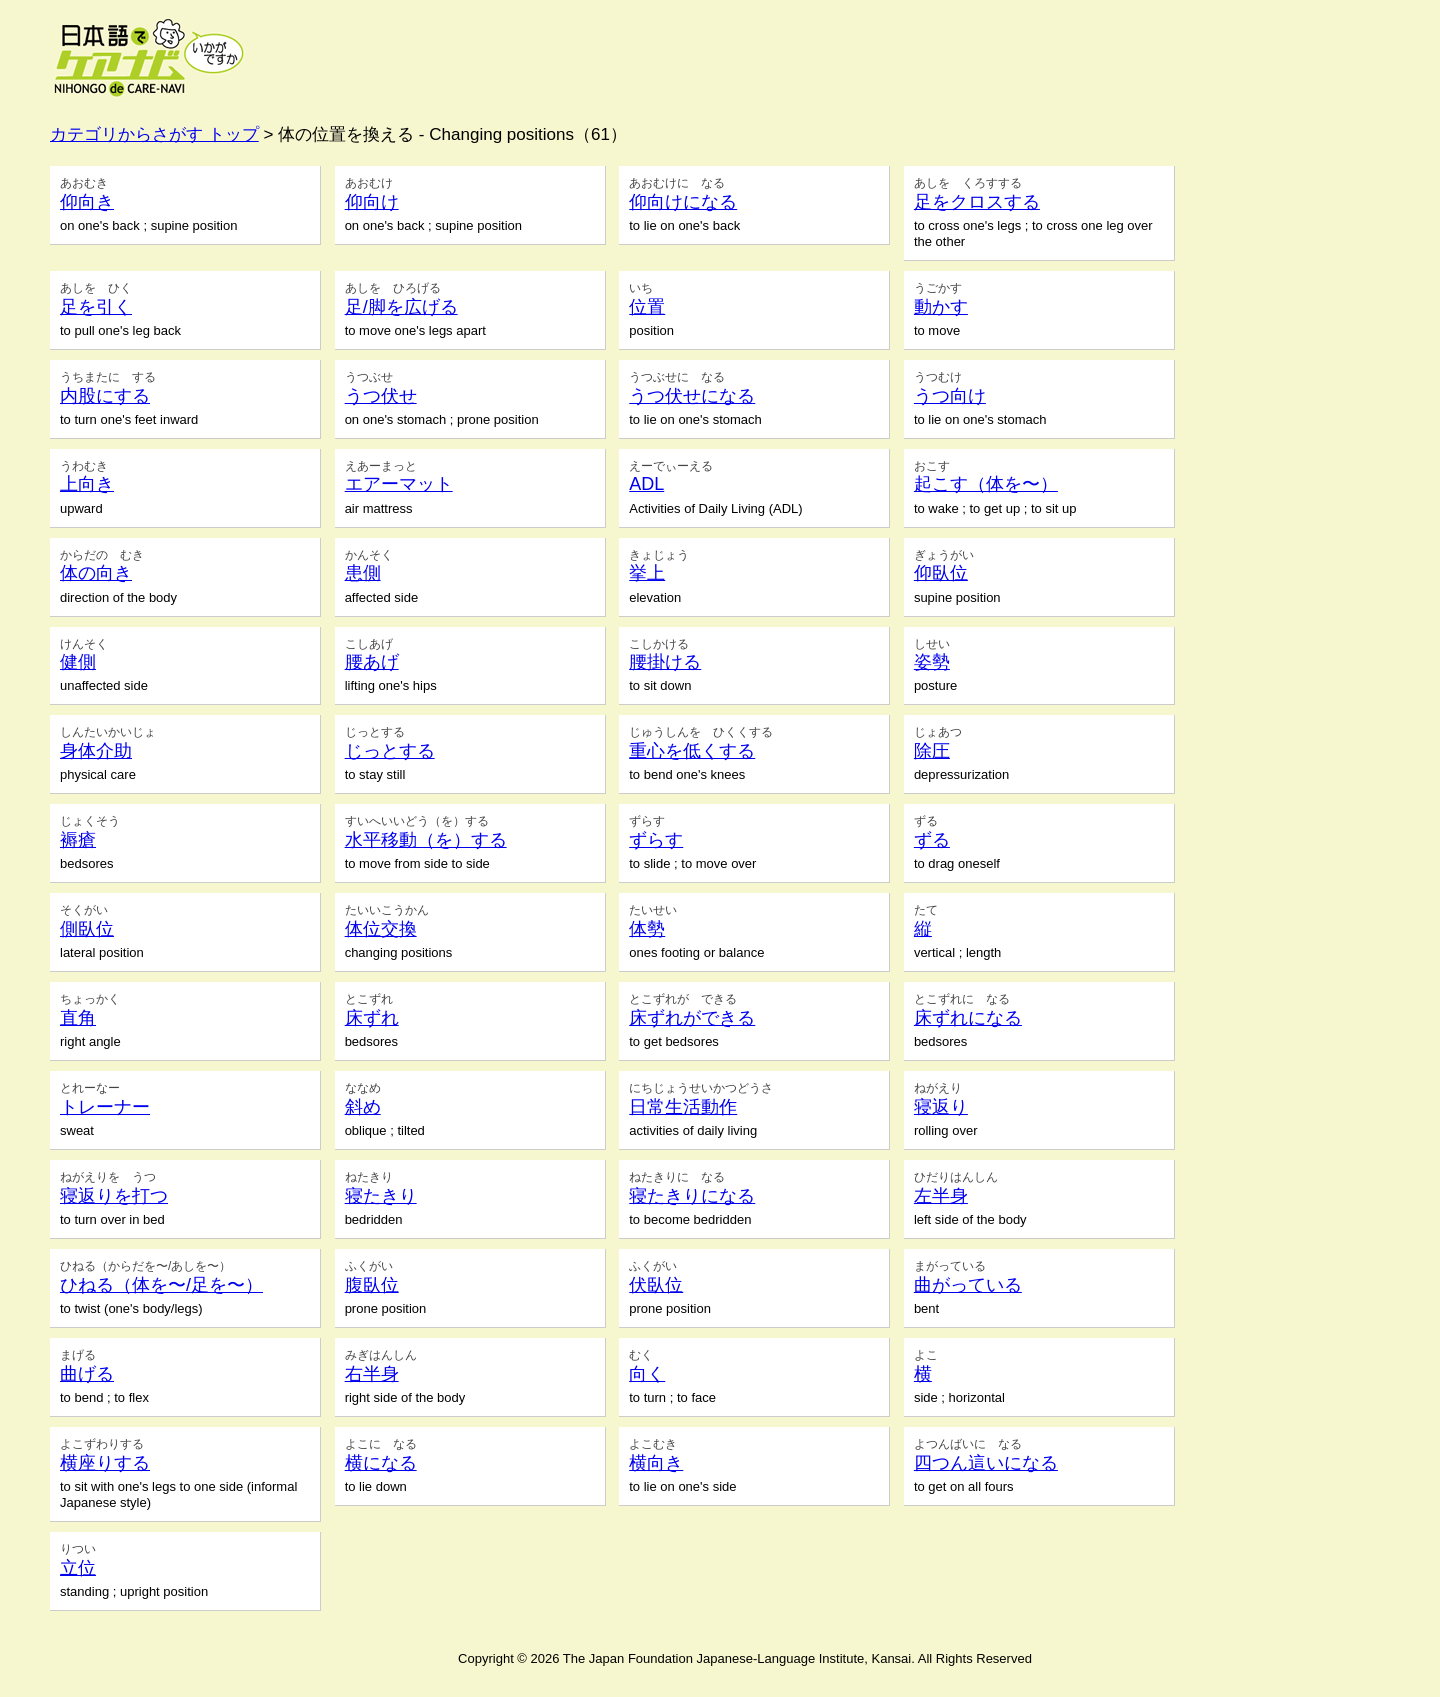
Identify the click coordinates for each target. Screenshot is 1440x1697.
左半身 (941, 1196)
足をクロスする (977, 202)
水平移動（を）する (426, 840)
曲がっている (968, 1285)
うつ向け (950, 396)
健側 (78, 662)
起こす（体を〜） (986, 484)
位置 (647, 307)
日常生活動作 (683, 1107)
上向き (87, 484)
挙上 (647, 573)
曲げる (87, 1374)
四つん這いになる (986, 1463)
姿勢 (932, 662)
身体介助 (96, 751)
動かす (941, 307)
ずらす (656, 840)
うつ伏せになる (692, 396)
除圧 (932, 751)
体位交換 (381, 929)
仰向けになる (683, 202)
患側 (363, 573)
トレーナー (105, 1107)
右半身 (372, 1374)
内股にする (105, 396)
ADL (646, 484)
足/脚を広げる (401, 307)
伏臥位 (656, 1285)
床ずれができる (692, 1018)
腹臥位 (372, 1285)
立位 (78, 1568)
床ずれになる (968, 1018)
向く (647, 1374)
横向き (656, 1463)
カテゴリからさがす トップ (154, 134)
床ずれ (372, 1018)
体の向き (96, 573)
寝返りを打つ (114, 1196)
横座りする (105, 1463)
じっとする (390, 751)
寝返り (941, 1107)
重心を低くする (692, 751)
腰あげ (372, 662)
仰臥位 (941, 573)
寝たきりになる (692, 1196)
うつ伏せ (381, 396)
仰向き (87, 202)
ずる (932, 840)
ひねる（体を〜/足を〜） (161, 1285)
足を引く (96, 307)
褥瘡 (78, 840)
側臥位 (87, 929)
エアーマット (399, 484)
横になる (381, 1463)
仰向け (372, 202)
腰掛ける (665, 662)
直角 (78, 1018)
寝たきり (381, 1196)
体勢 (647, 929)
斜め (363, 1107)
